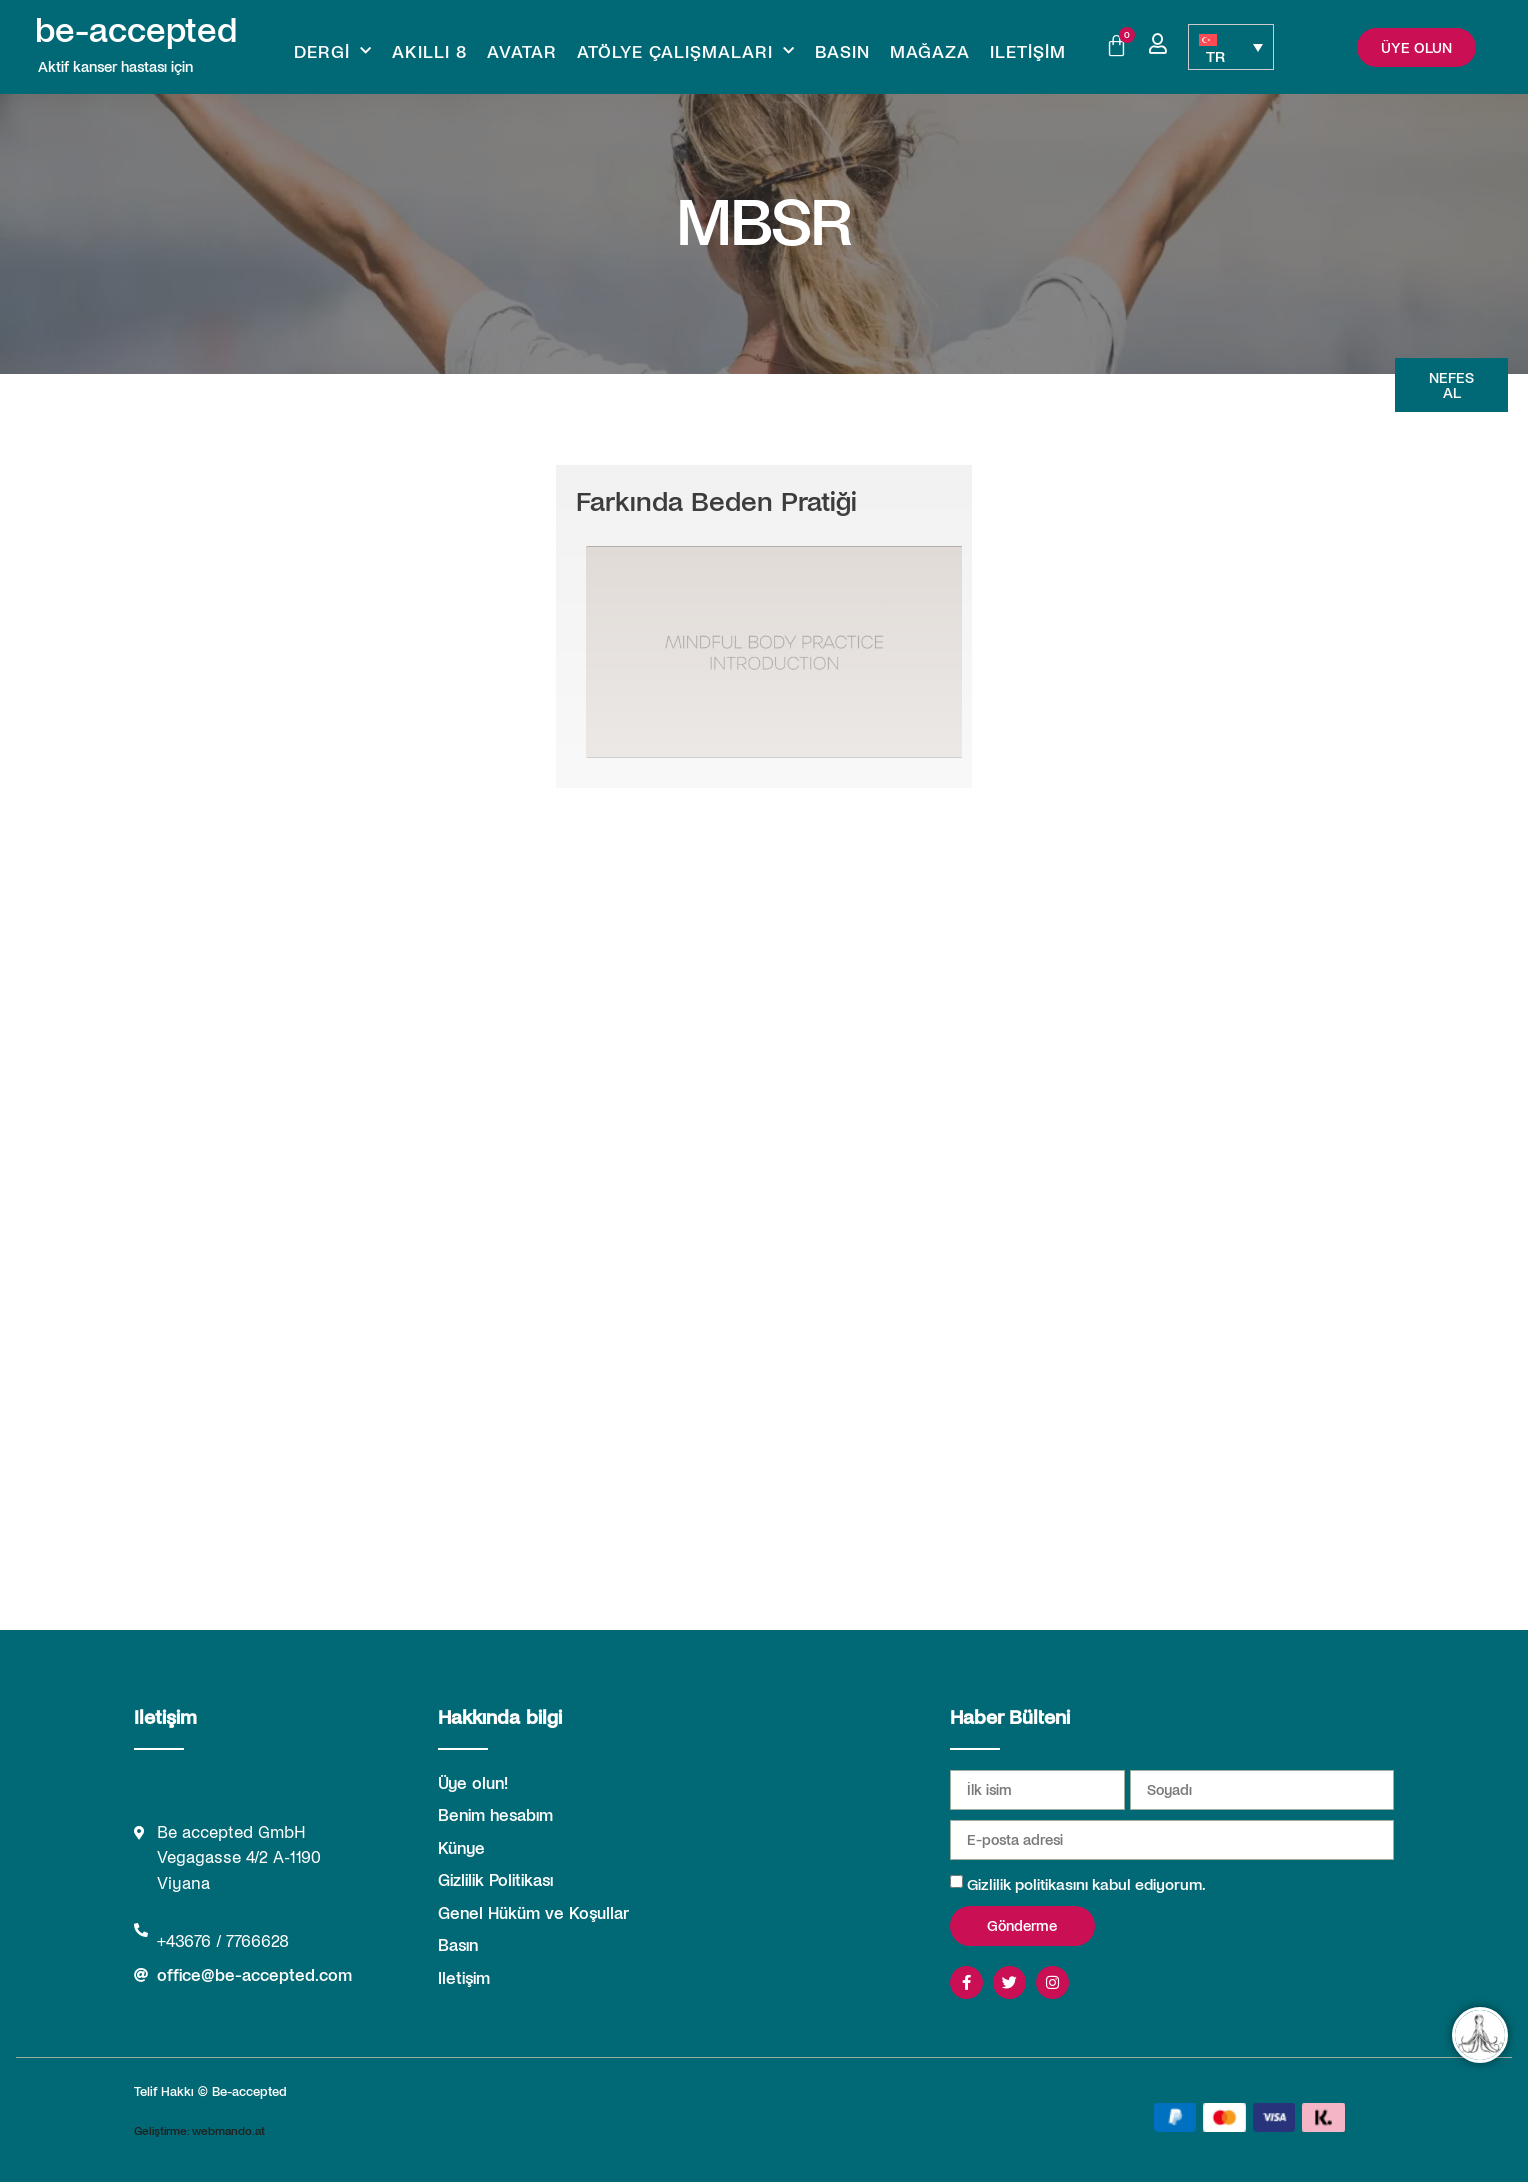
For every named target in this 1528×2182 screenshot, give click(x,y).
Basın (842, 51)
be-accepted (136, 28)
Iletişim (1028, 51)
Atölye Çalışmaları (686, 51)
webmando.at (228, 2130)
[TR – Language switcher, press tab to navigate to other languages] (1231, 47)
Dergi (333, 51)
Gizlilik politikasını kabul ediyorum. (1086, 1883)
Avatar (522, 51)
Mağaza (930, 51)
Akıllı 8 (429, 51)
